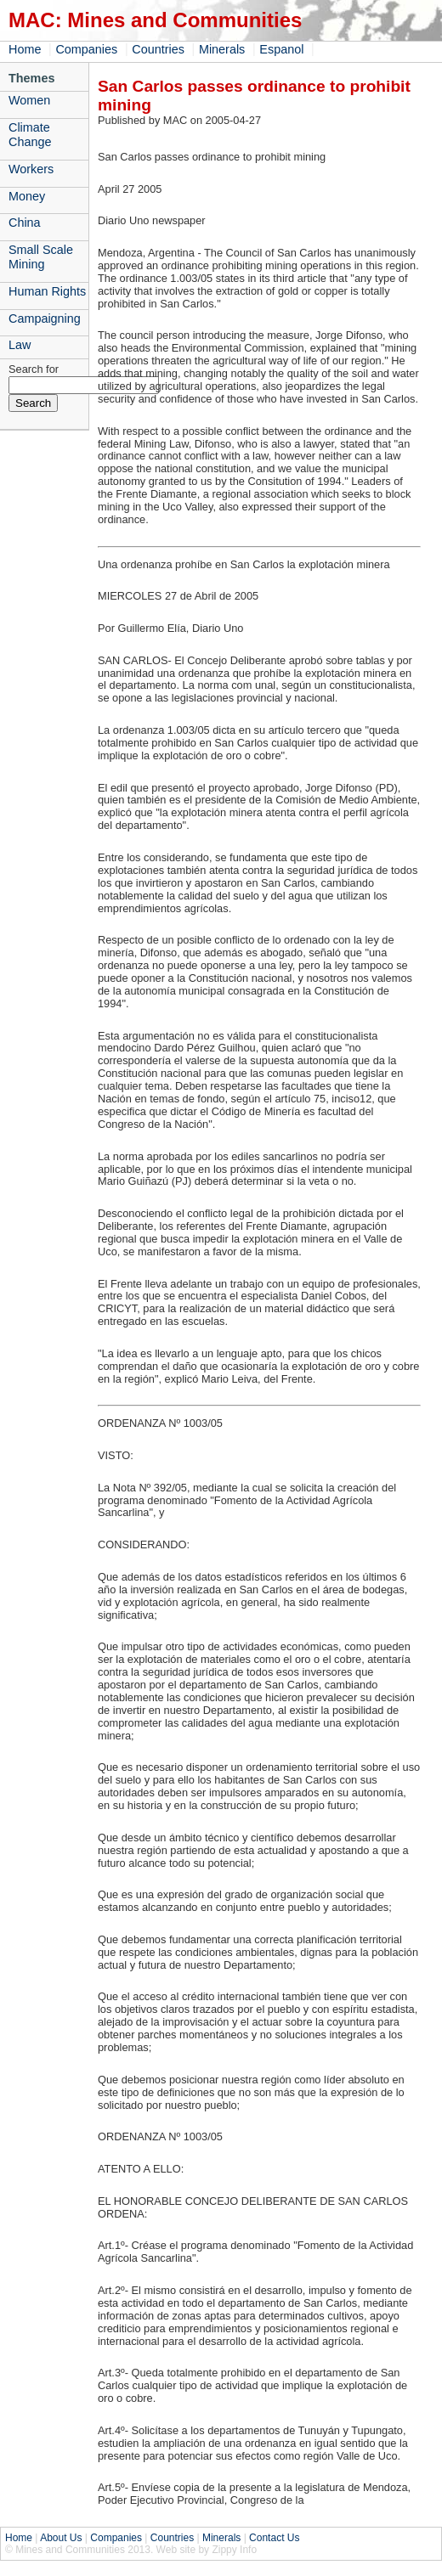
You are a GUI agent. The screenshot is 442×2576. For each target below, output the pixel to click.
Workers (31, 169)
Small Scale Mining (40, 257)
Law (19, 345)
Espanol (281, 49)
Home (24, 49)
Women (29, 100)
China (24, 222)
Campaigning (44, 318)
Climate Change (29, 135)
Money (26, 196)
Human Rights (47, 291)
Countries (158, 49)
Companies (86, 49)
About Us (61, 2538)
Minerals (222, 49)
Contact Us (274, 2538)
